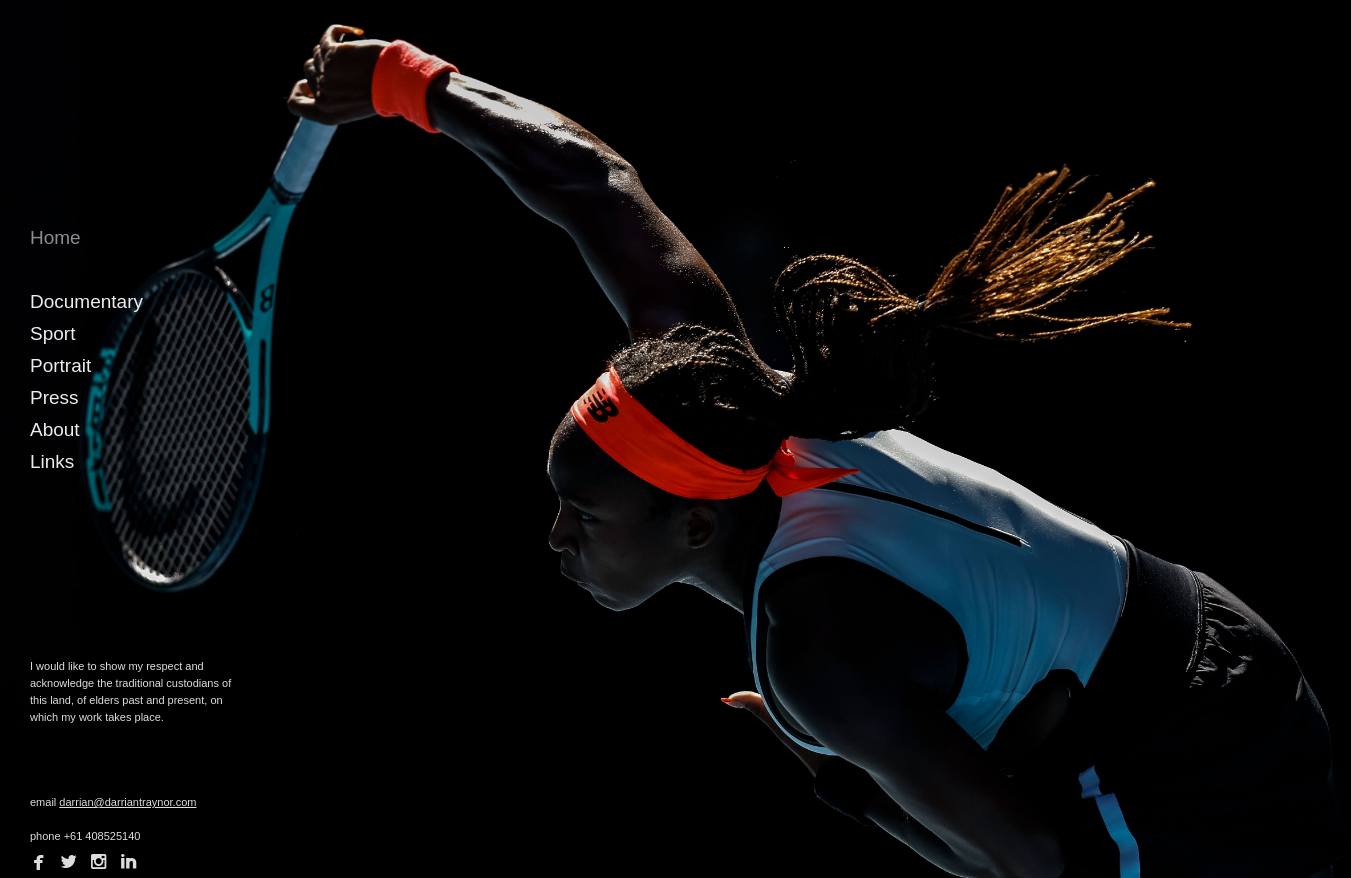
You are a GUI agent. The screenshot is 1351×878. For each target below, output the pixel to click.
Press (54, 397)
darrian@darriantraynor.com (127, 802)
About (55, 429)
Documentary (86, 301)
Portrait (60, 365)
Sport (52, 333)
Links (52, 461)
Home (55, 237)
